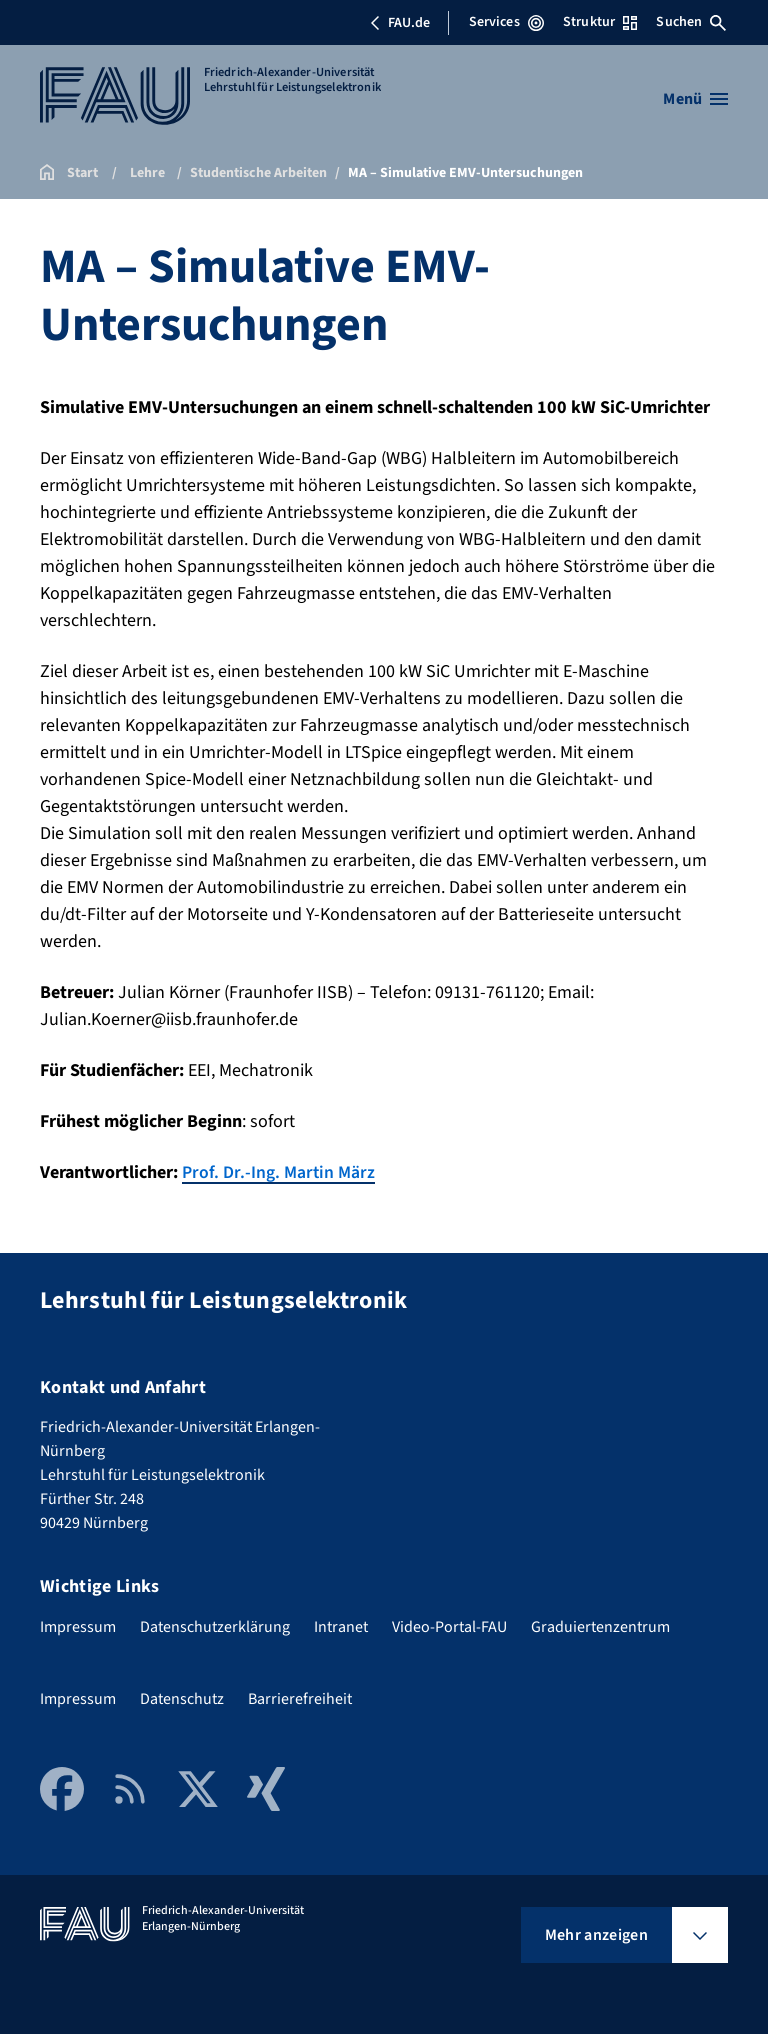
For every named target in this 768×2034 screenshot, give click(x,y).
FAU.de (400, 23)
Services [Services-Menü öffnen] (506, 22)
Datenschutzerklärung (215, 1626)
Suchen (691, 22)
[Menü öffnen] (695, 99)
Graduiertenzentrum (600, 1626)
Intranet (341, 1626)
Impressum (78, 1626)
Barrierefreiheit (300, 1698)
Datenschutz (182, 1698)
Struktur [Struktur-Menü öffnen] (600, 22)
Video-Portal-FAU (449, 1626)
